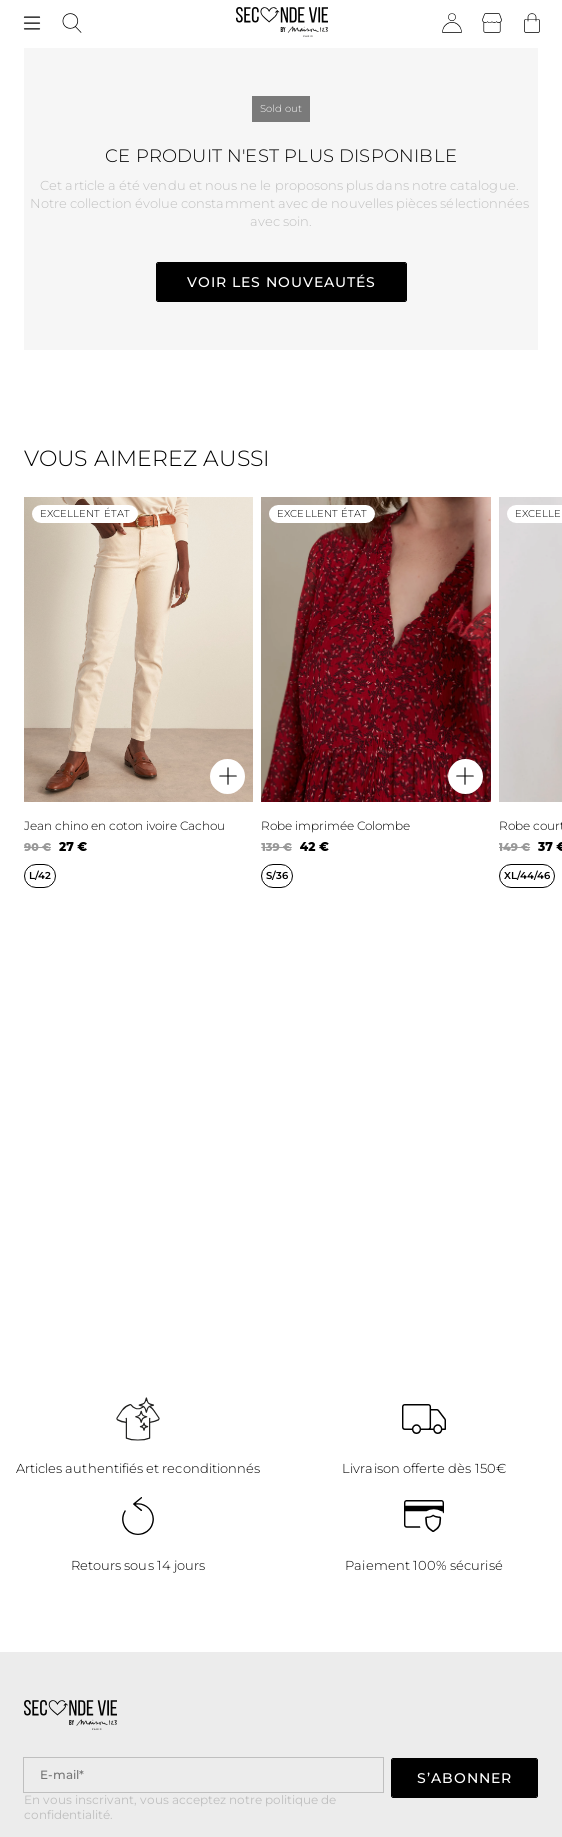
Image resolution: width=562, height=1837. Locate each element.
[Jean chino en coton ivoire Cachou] (138, 692)
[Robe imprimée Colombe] (375, 692)
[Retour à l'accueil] (282, 24)
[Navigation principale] (32, 24)
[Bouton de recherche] (72, 24)
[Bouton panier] (532, 24)
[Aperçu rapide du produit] (227, 776)
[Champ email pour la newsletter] (203, 1775)
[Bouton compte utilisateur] (452, 24)
